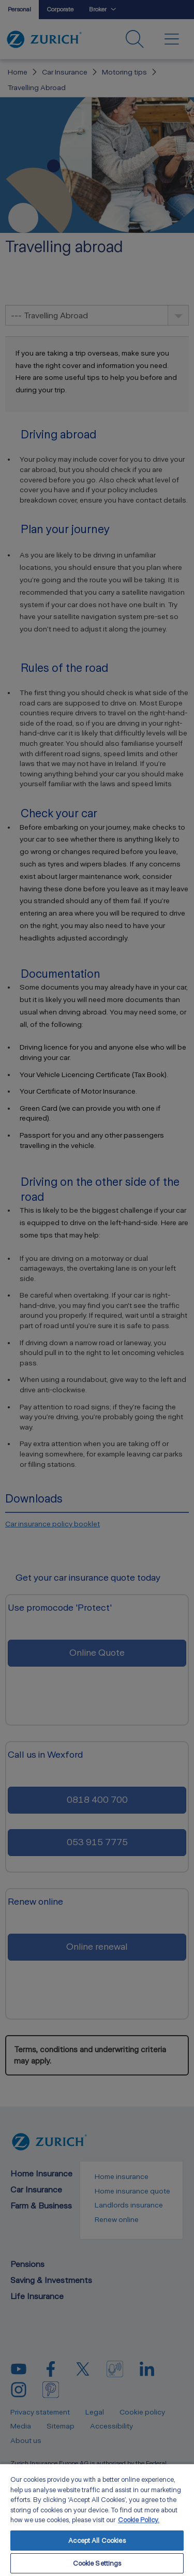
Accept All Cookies (96, 2540)
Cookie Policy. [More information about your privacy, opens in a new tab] (138, 2520)
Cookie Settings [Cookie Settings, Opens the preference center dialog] (97, 2563)
